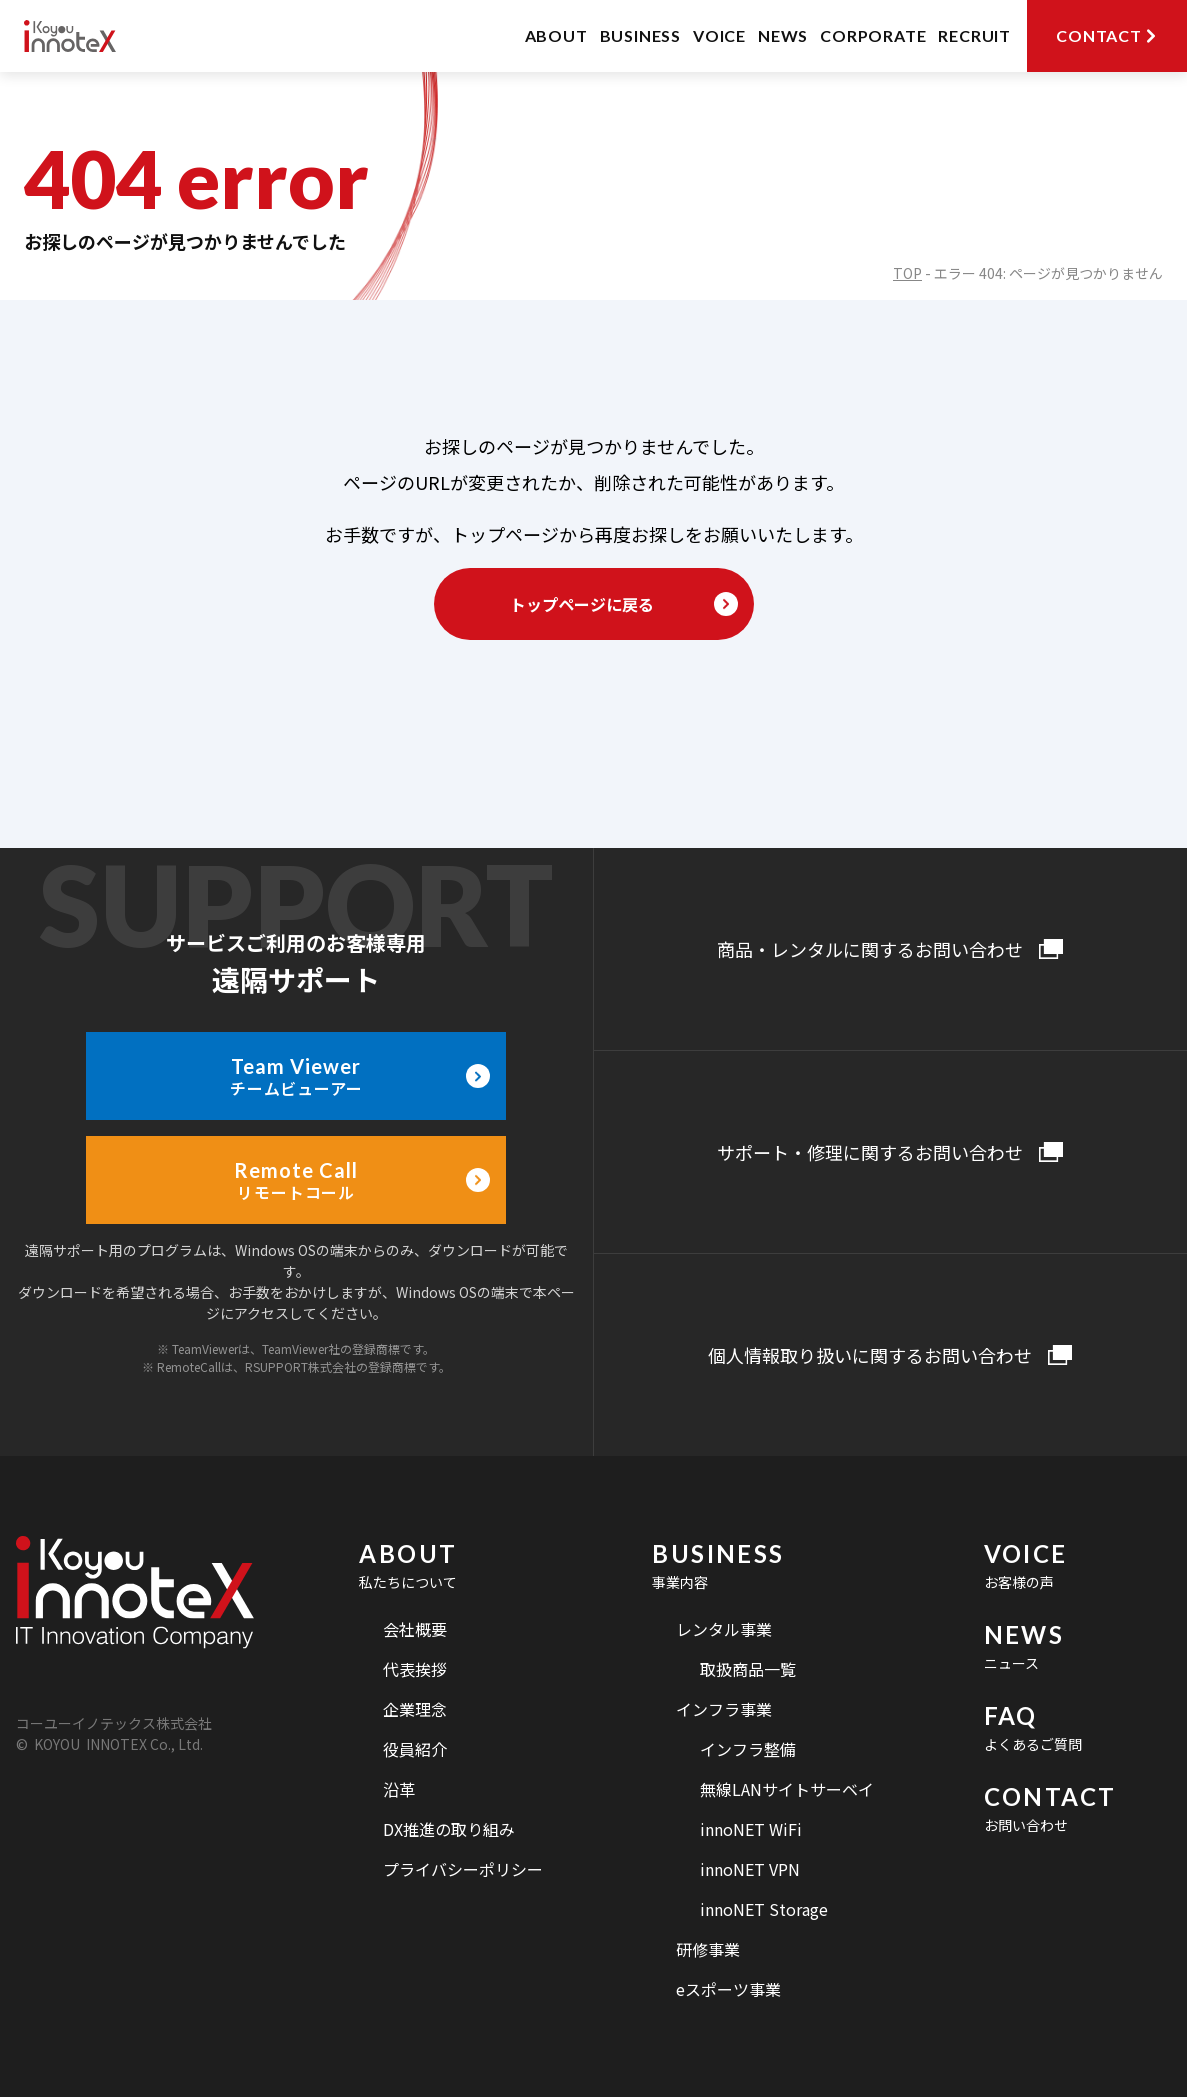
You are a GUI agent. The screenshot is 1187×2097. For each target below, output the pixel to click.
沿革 (399, 1789)
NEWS (783, 35)
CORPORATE (873, 35)
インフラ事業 (724, 1709)
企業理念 (415, 1709)
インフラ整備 (748, 1749)
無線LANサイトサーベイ (787, 1789)
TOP (907, 273)
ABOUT (556, 35)
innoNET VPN (750, 1869)
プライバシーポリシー (463, 1869)
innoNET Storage (764, 1909)
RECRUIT (974, 35)
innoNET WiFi (751, 1829)
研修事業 (708, 1949)
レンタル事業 (724, 1629)
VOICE (719, 35)
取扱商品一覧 (748, 1669)
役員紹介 (415, 1749)
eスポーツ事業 (728, 1989)
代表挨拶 (415, 1669)
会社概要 (415, 1629)
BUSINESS (640, 35)
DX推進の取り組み (449, 1829)
